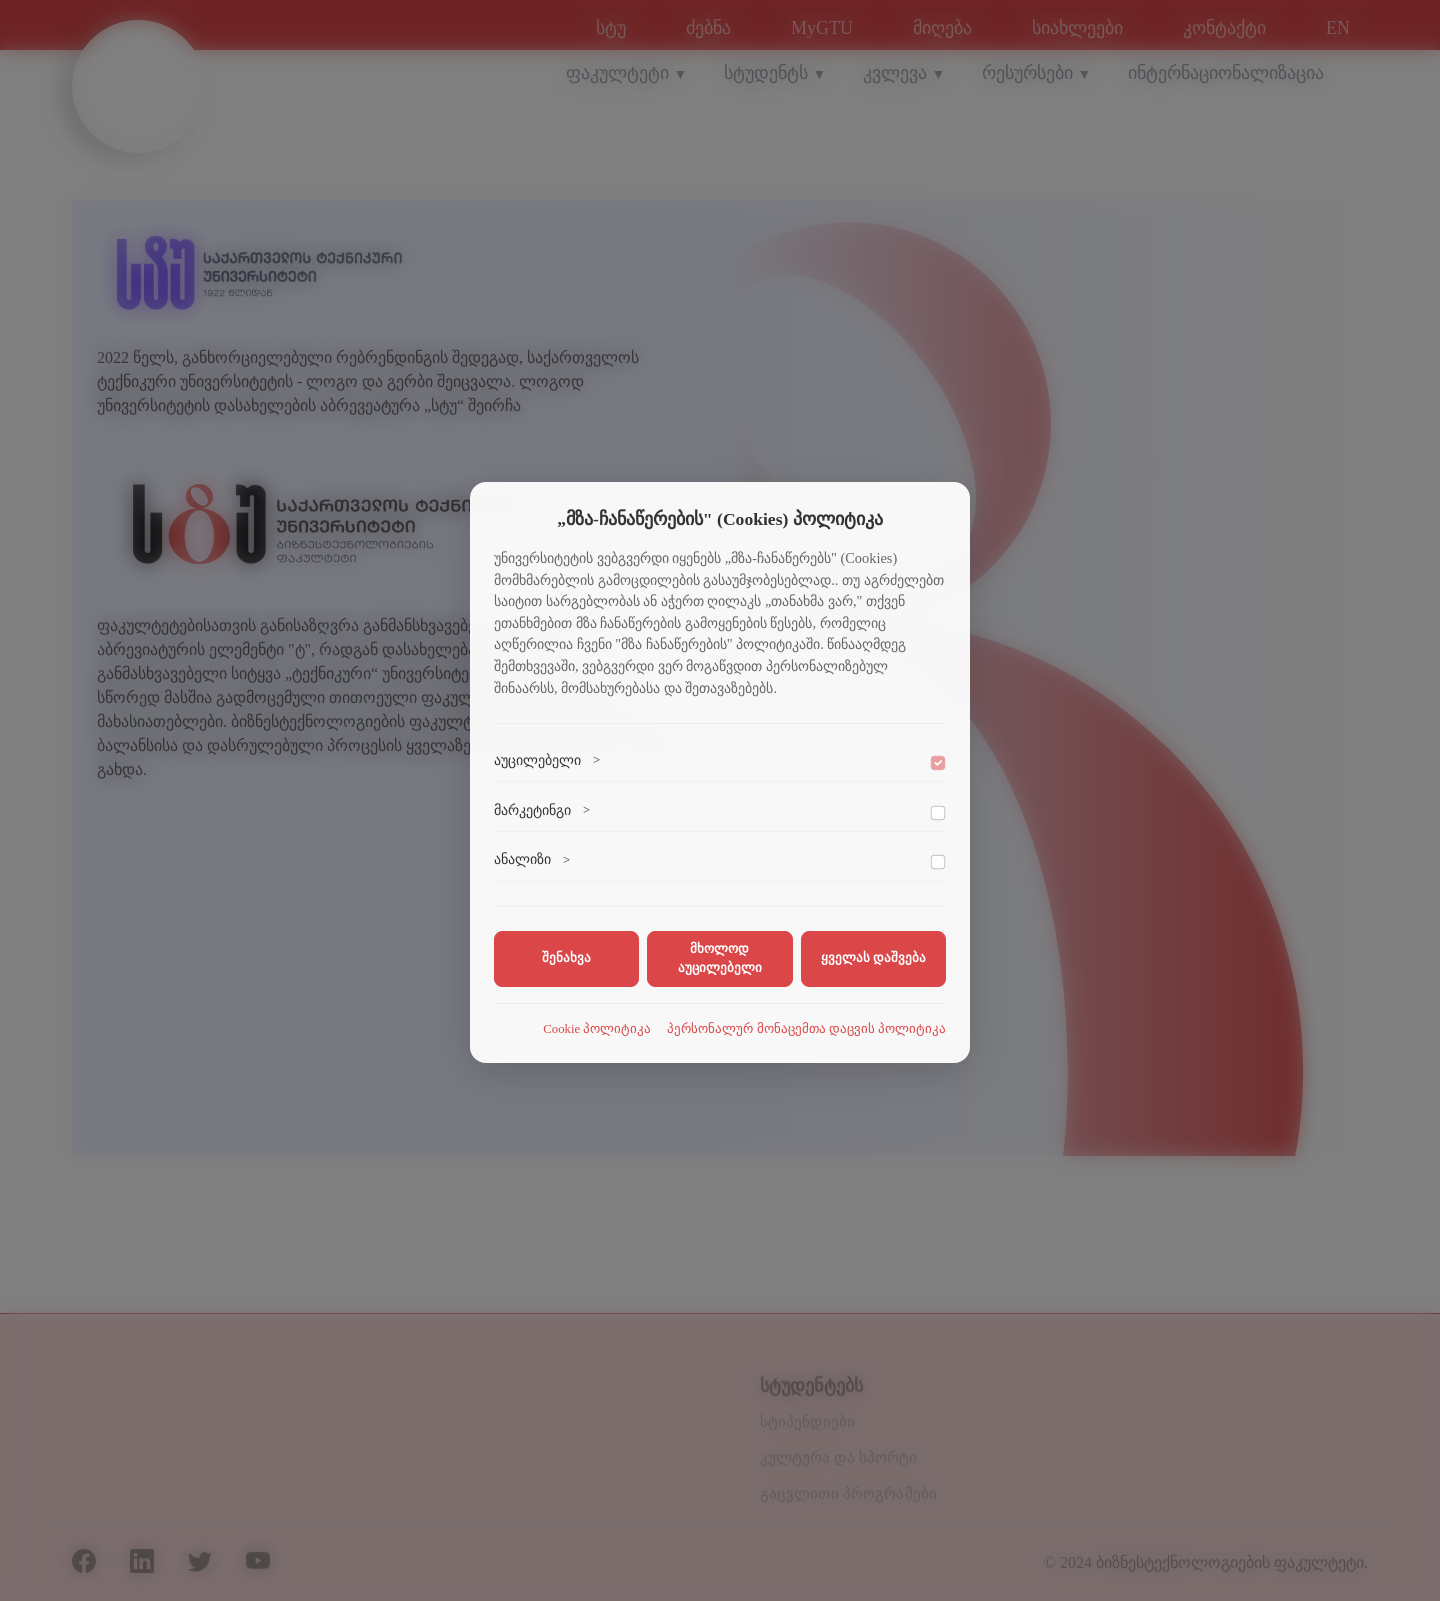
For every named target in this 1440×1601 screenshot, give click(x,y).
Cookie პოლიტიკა (597, 1029)
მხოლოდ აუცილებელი (720, 958)
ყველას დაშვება (873, 958)
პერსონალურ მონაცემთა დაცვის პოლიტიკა (806, 1029)
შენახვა (566, 958)
